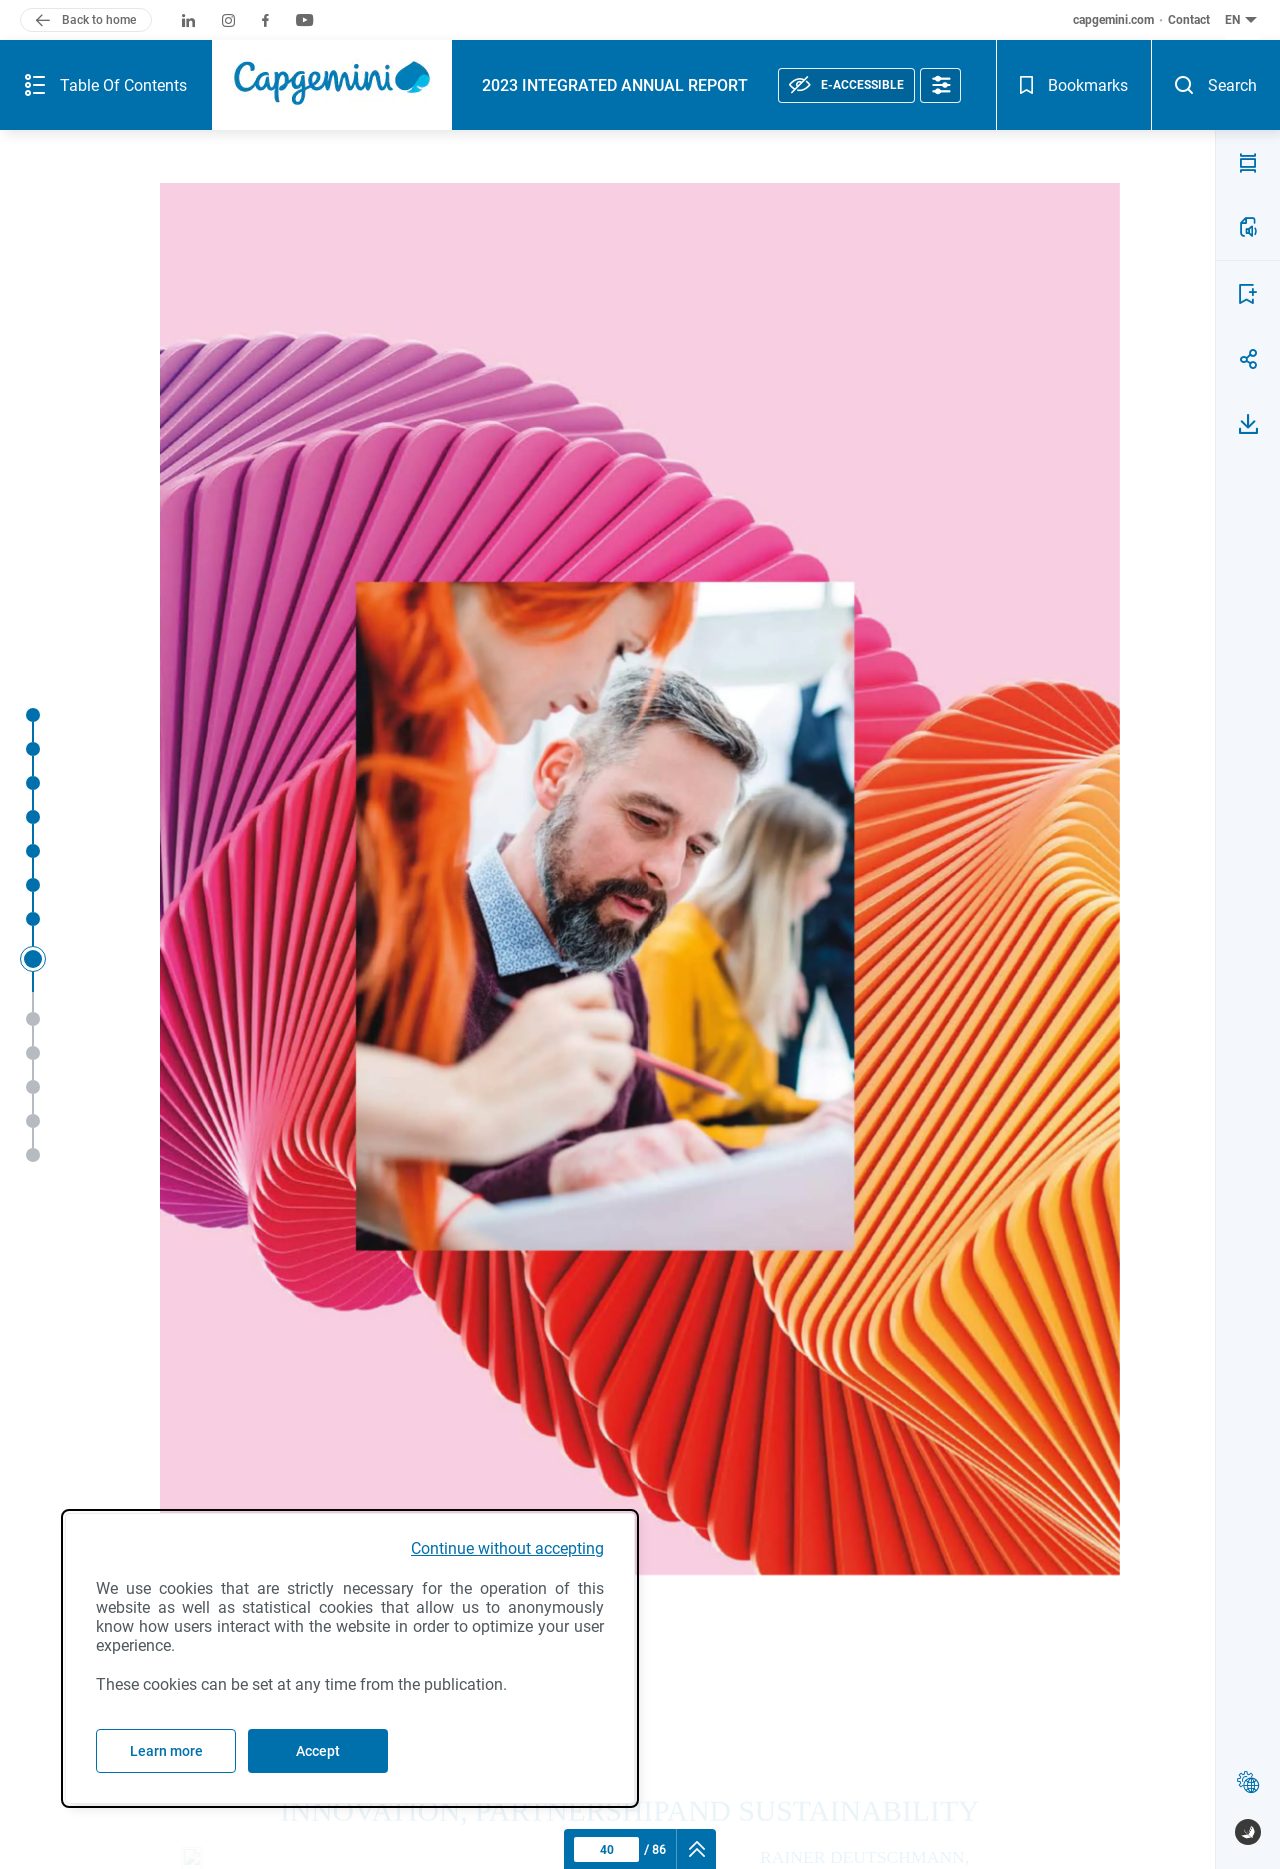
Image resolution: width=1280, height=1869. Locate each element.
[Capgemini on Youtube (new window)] (304, 20)
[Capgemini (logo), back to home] (332, 85)
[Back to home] (86, 20)
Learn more (166, 1751)
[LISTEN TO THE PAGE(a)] (1248, 227)
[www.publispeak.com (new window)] (1248, 1832)
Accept (318, 1751)
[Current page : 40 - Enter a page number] (606, 1849)
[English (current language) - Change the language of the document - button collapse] (1242, 20)
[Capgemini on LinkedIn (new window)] (188, 20)
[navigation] (696, 1849)
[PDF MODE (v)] (1248, 163)
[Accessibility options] (940, 85)
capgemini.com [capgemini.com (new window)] (1113, 20)
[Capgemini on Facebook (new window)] (265, 20)
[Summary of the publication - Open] (106, 85)
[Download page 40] (1248, 424)
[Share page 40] (1248, 359)
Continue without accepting (507, 1548)
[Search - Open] (1215, 85)
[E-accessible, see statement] (846, 85)
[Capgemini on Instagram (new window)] (228, 20)
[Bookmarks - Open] (1073, 85)
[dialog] (350, 1658)
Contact (1189, 20)
